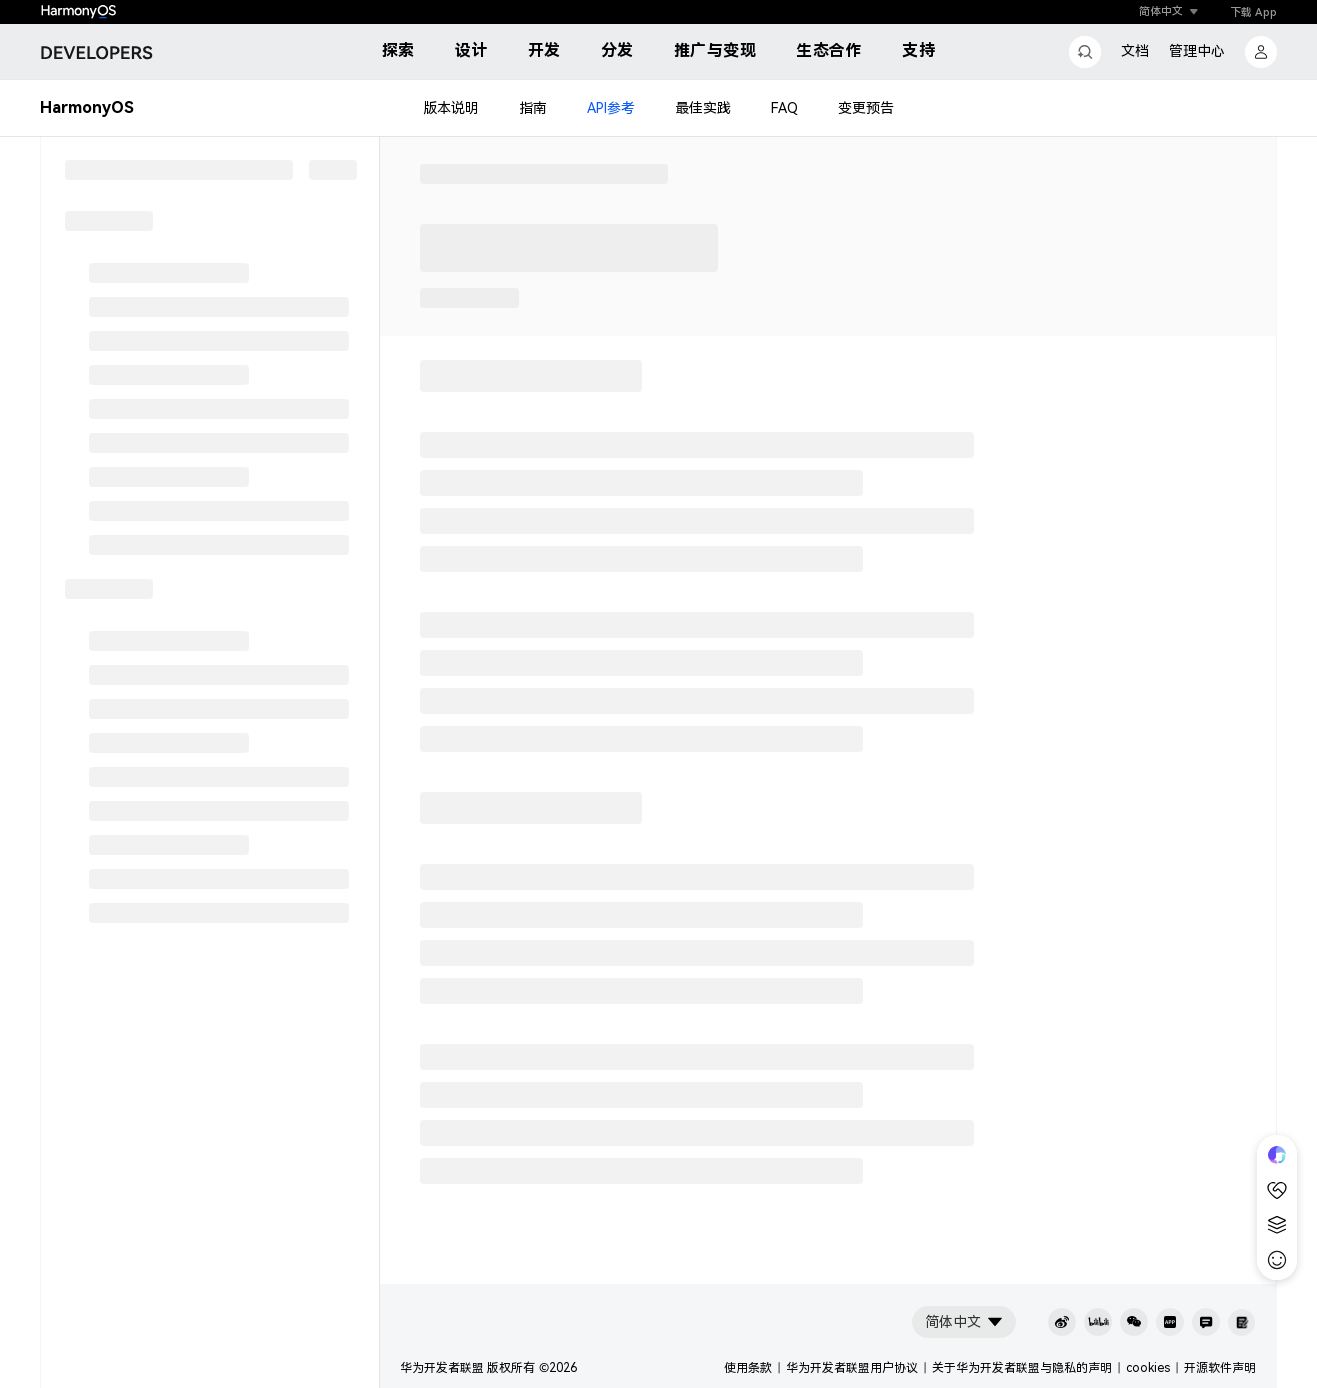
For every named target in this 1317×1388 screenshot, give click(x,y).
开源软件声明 (1220, 1368)
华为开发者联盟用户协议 (852, 1368)
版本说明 (451, 108)
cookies (1148, 1368)
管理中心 (1197, 51)
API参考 (611, 108)
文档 (1135, 51)
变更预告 (866, 108)
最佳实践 (703, 108)
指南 (533, 108)
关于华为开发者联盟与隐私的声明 (1022, 1368)
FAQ (784, 108)
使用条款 (748, 1368)
